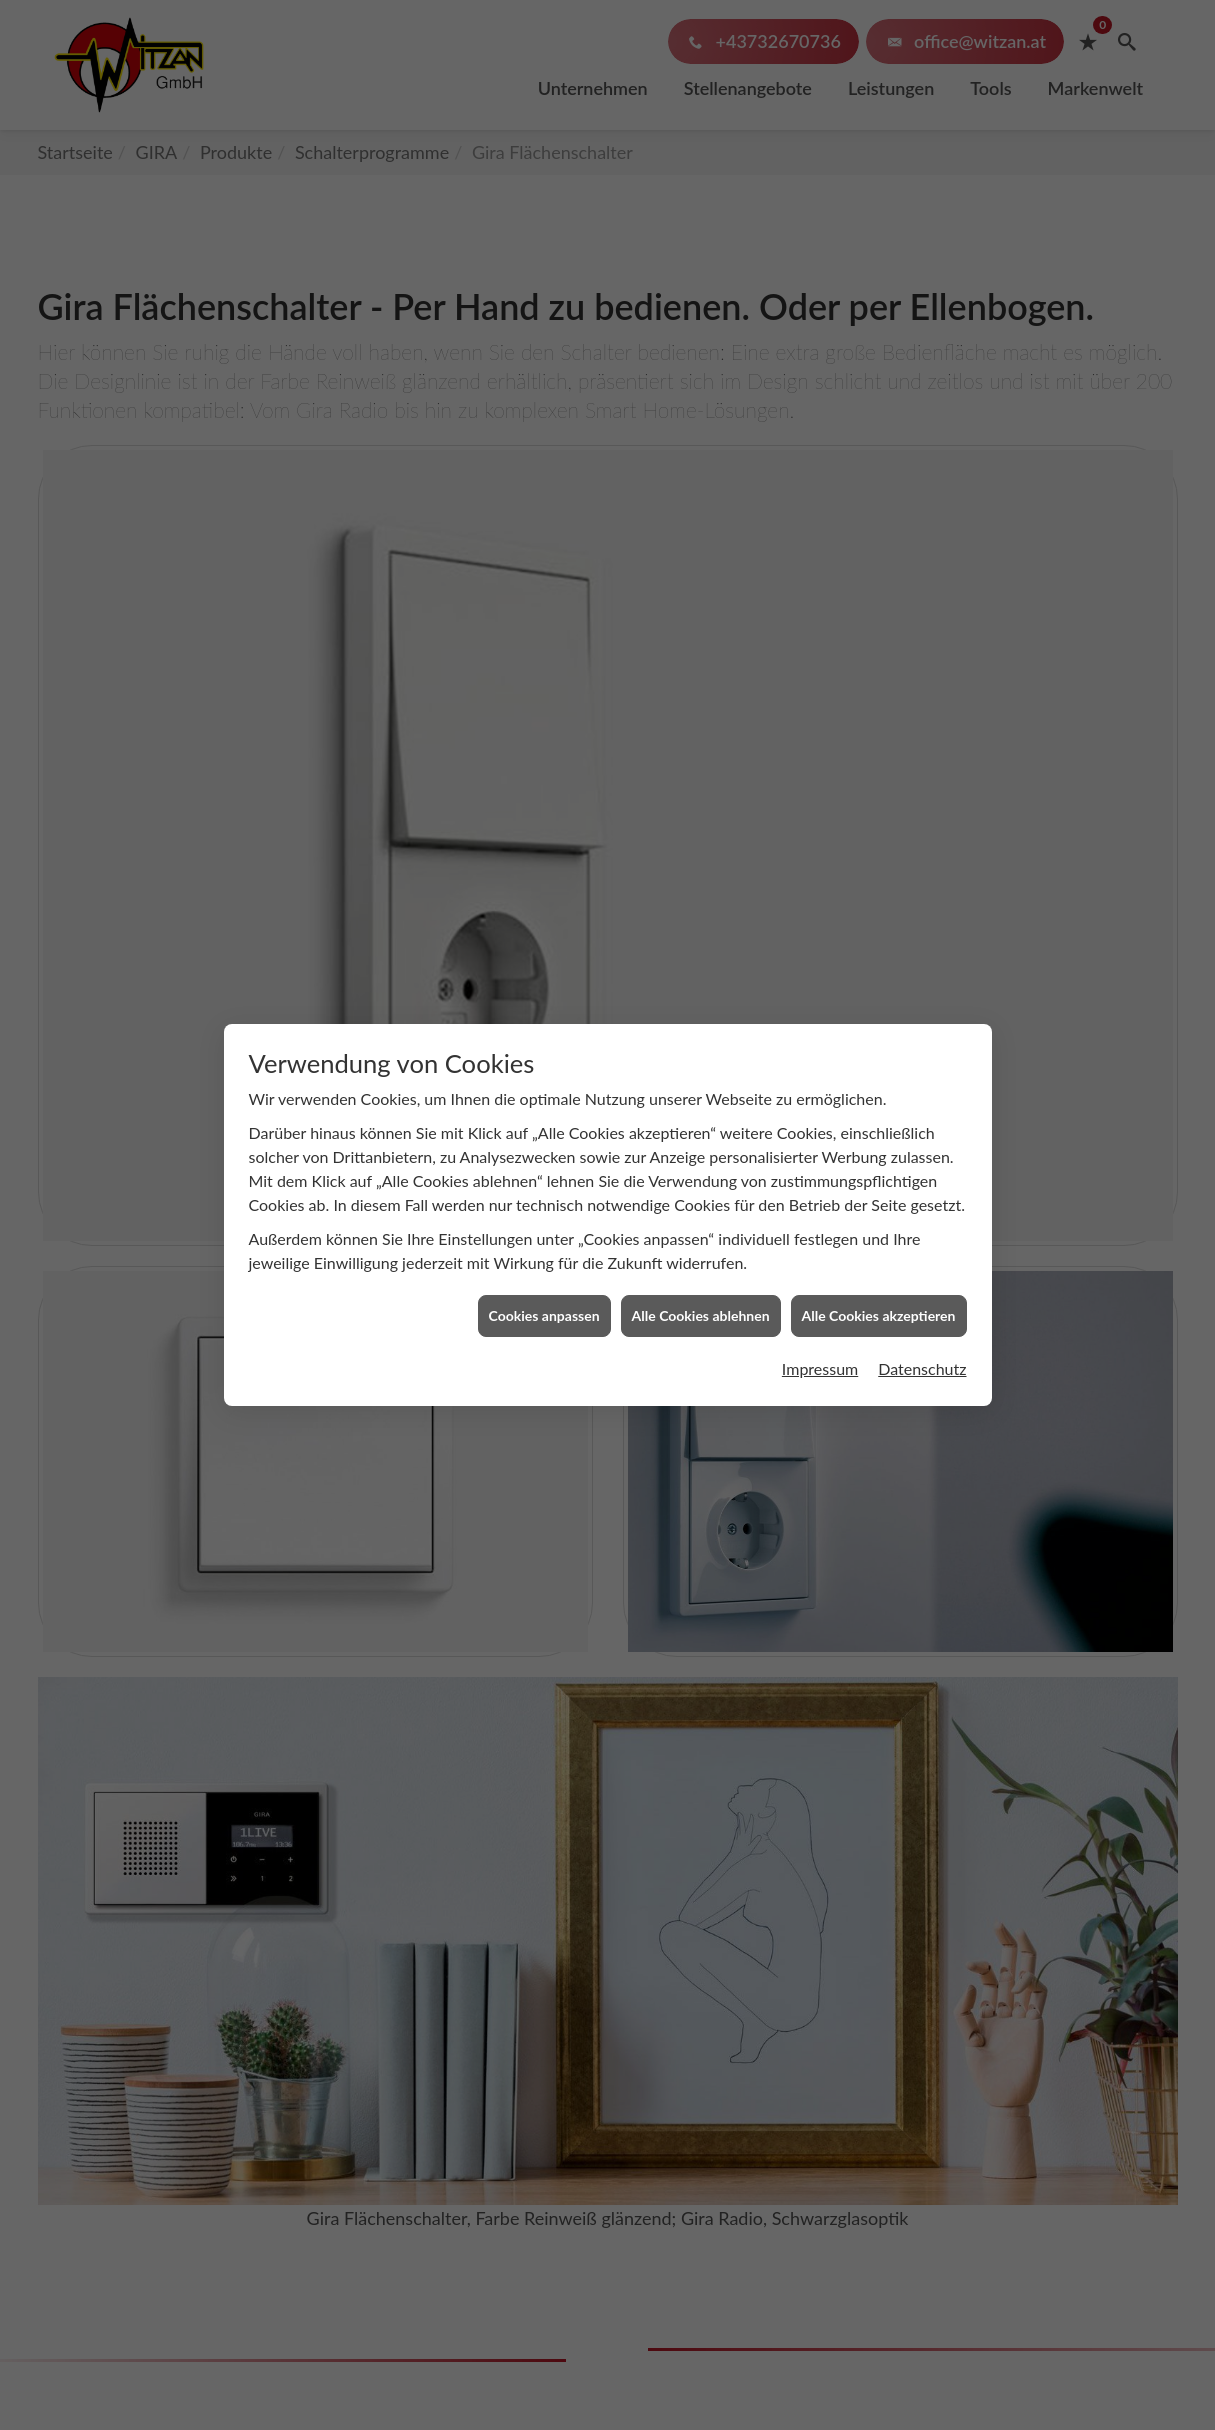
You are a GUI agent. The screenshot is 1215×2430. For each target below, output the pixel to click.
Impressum (820, 1284)
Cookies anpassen (544, 1231)
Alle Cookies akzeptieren (879, 1231)
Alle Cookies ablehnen (701, 1231)
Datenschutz (922, 1284)
